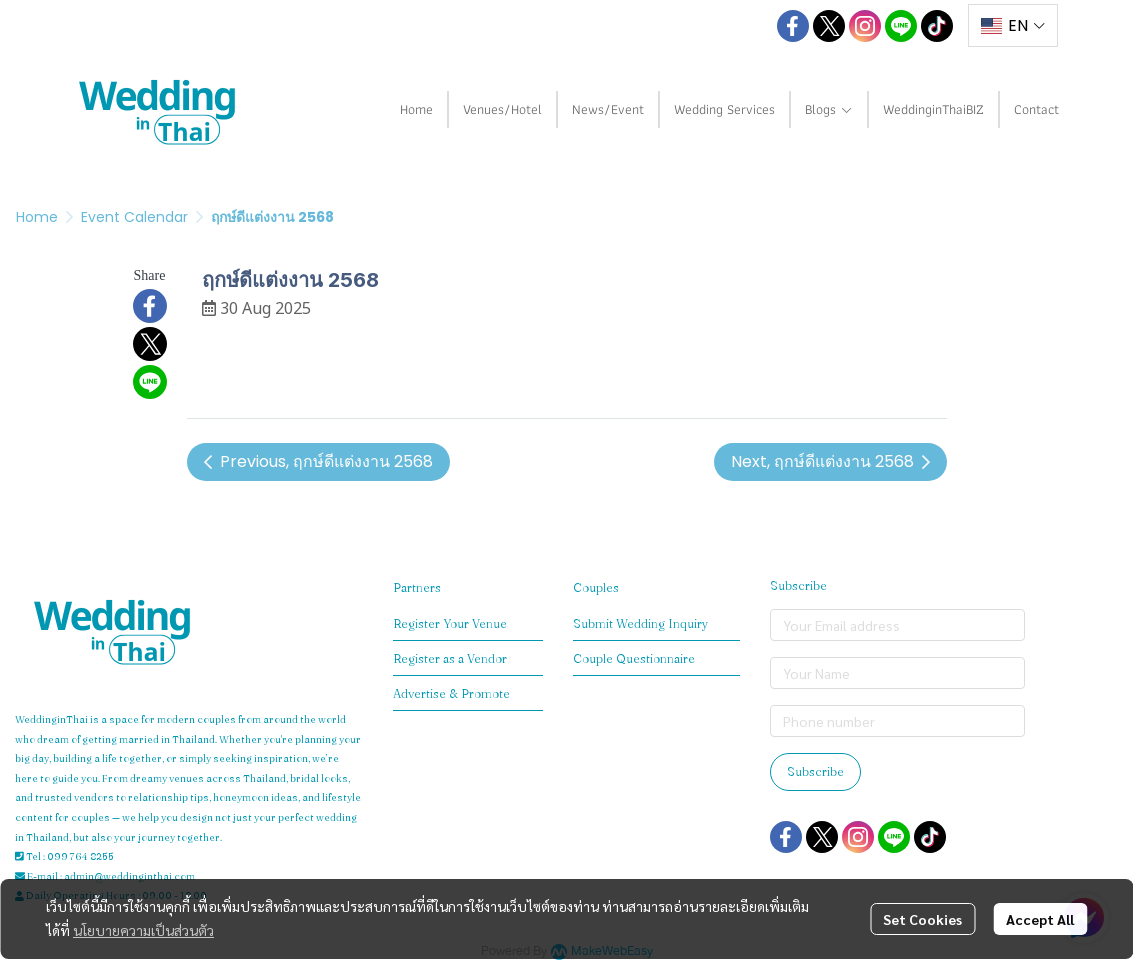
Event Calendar (134, 217)
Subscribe (815, 771)
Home (37, 217)
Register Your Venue (450, 623)
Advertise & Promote (451, 693)
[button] (748, 26)
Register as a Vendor (450, 658)
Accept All (1040, 919)
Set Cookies (922, 919)
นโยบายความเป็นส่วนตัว (143, 930)
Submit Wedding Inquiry (640, 623)
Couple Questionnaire (634, 658)
